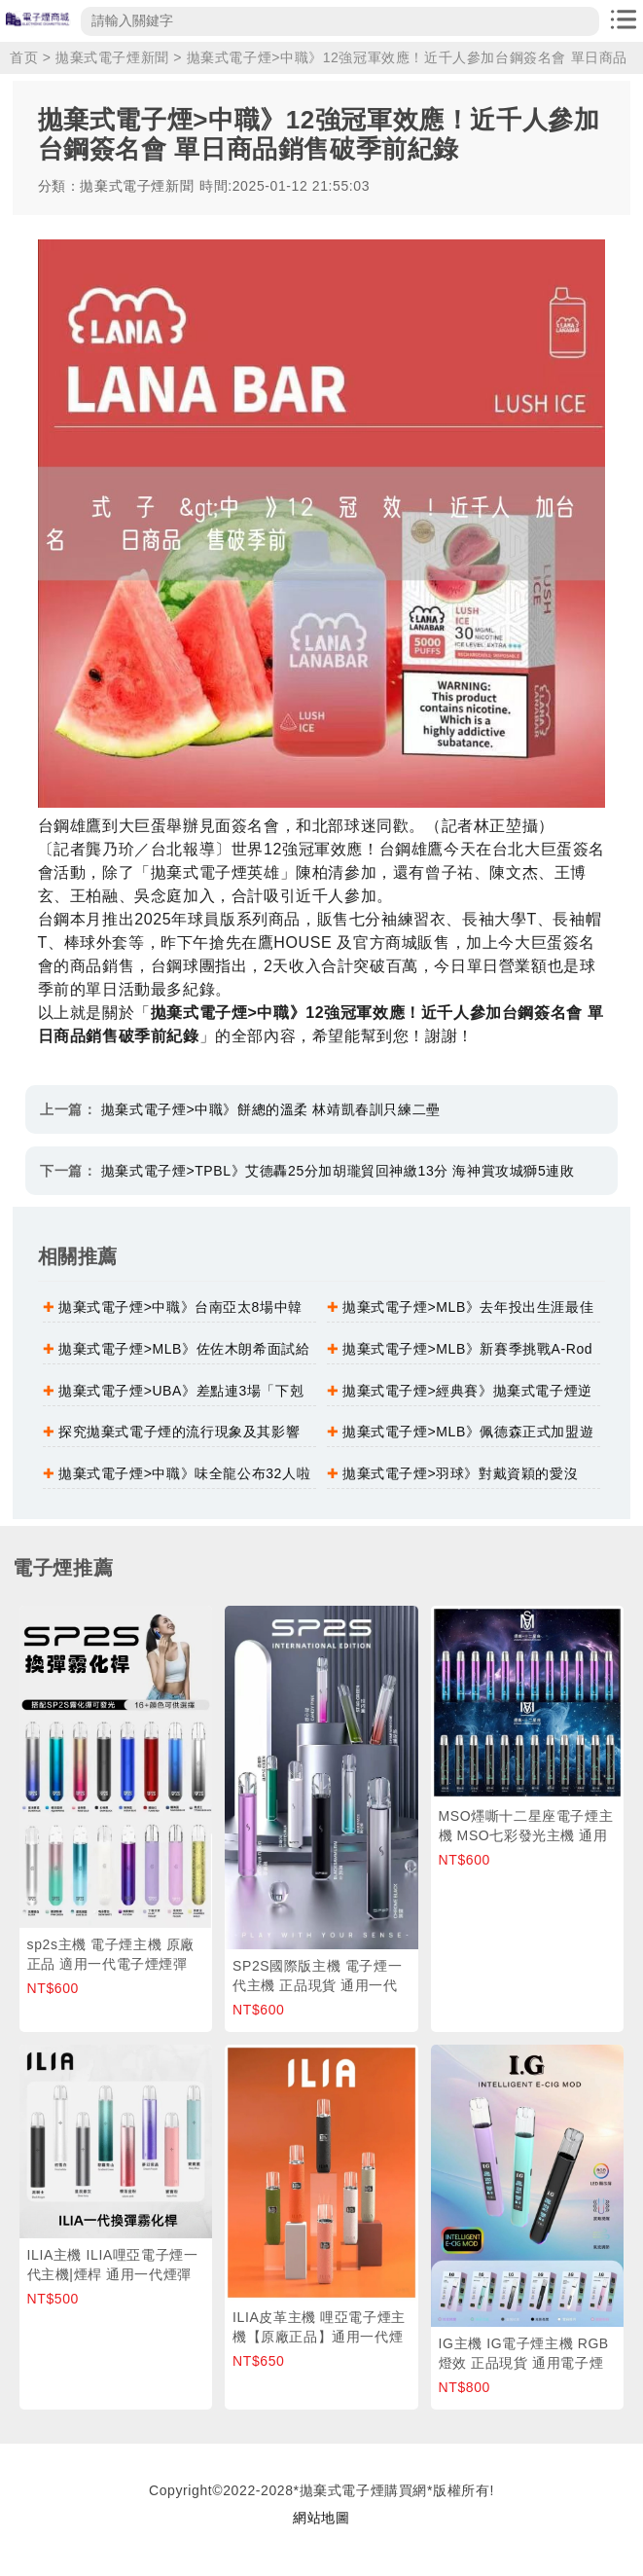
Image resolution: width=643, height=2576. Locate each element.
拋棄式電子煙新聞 (112, 57)
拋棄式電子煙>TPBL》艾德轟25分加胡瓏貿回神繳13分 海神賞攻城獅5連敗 (338, 1171)
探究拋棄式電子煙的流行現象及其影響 (179, 1431)
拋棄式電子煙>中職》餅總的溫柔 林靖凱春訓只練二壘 (271, 1109)
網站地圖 (321, 2517)
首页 (24, 57)
